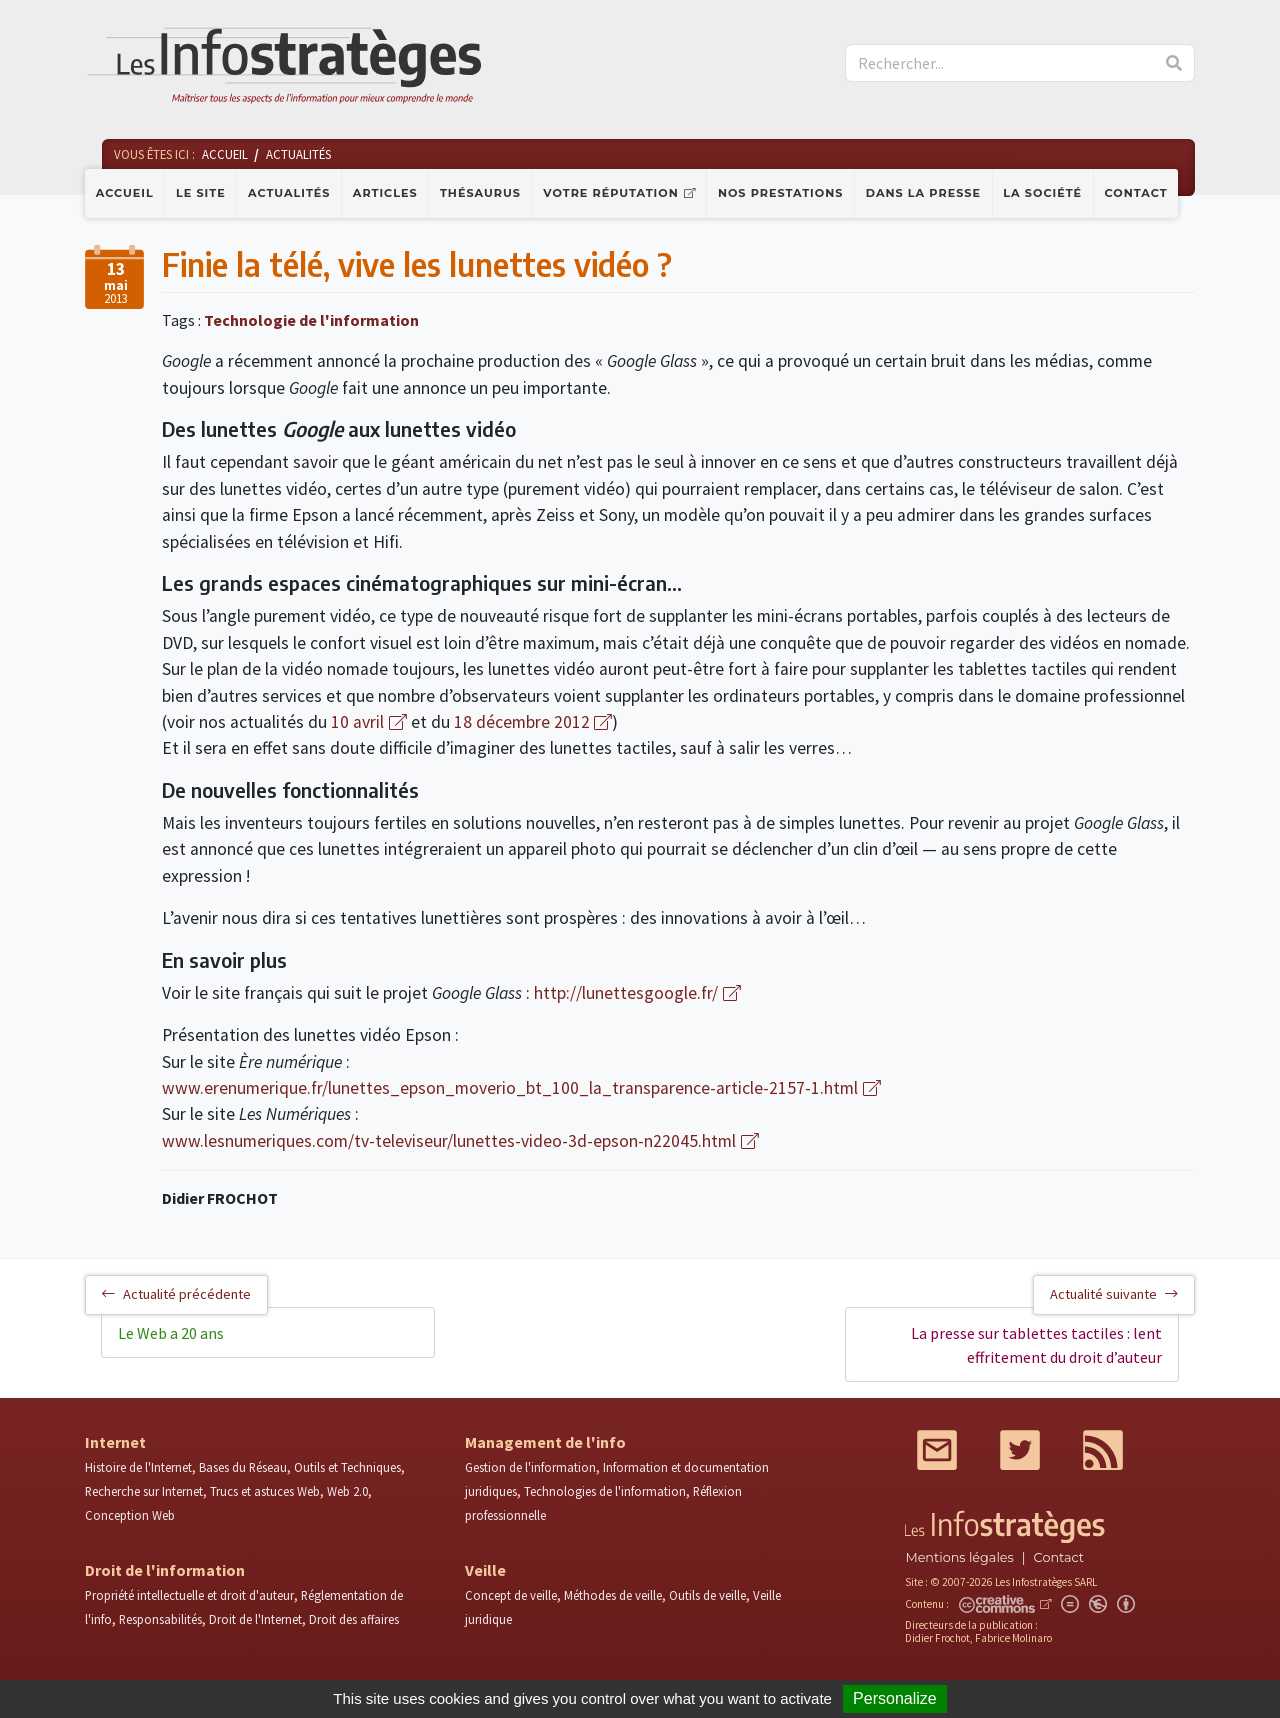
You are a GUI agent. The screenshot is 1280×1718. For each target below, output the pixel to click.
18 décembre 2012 (522, 722)
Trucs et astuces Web (265, 1491)
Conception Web (130, 1515)
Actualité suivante (1114, 1294)
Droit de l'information (165, 1570)
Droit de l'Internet (255, 1619)
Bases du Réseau (243, 1467)
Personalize (895, 1698)
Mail (937, 1450)
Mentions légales (959, 1557)
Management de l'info (545, 1442)
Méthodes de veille (613, 1595)
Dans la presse (923, 193)
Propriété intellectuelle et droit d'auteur (189, 1595)
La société (1042, 193)
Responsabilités (160, 1619)
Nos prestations (781, 193)
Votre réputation (610, 193)
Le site (201, 193)
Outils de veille (707, 1595)
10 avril (357, 722)
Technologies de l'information (605, 1491)
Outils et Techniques (347, 1467)
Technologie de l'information (311, 320)
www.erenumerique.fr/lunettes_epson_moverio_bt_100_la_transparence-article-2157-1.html (510, 1088)
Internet (115, 1442)
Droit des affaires (354, 1619)
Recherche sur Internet (144, 1491)
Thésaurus (480, 193)
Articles (385, 193)
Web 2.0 (347, 1491)
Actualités (289, 193)
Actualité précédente (176, 1294)
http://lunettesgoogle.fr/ (626, 993)
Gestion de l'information (530, 1467)
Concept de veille (511, 1595)
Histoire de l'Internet (138, 1467)
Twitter (1020, 1450)
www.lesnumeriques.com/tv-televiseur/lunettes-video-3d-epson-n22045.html (449, 1141)
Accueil (125, 193)
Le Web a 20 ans (171, 1333)
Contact (1136, 193)
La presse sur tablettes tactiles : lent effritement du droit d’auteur (1036, 1345)
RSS (1103, 1450)
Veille (485, 1570)
